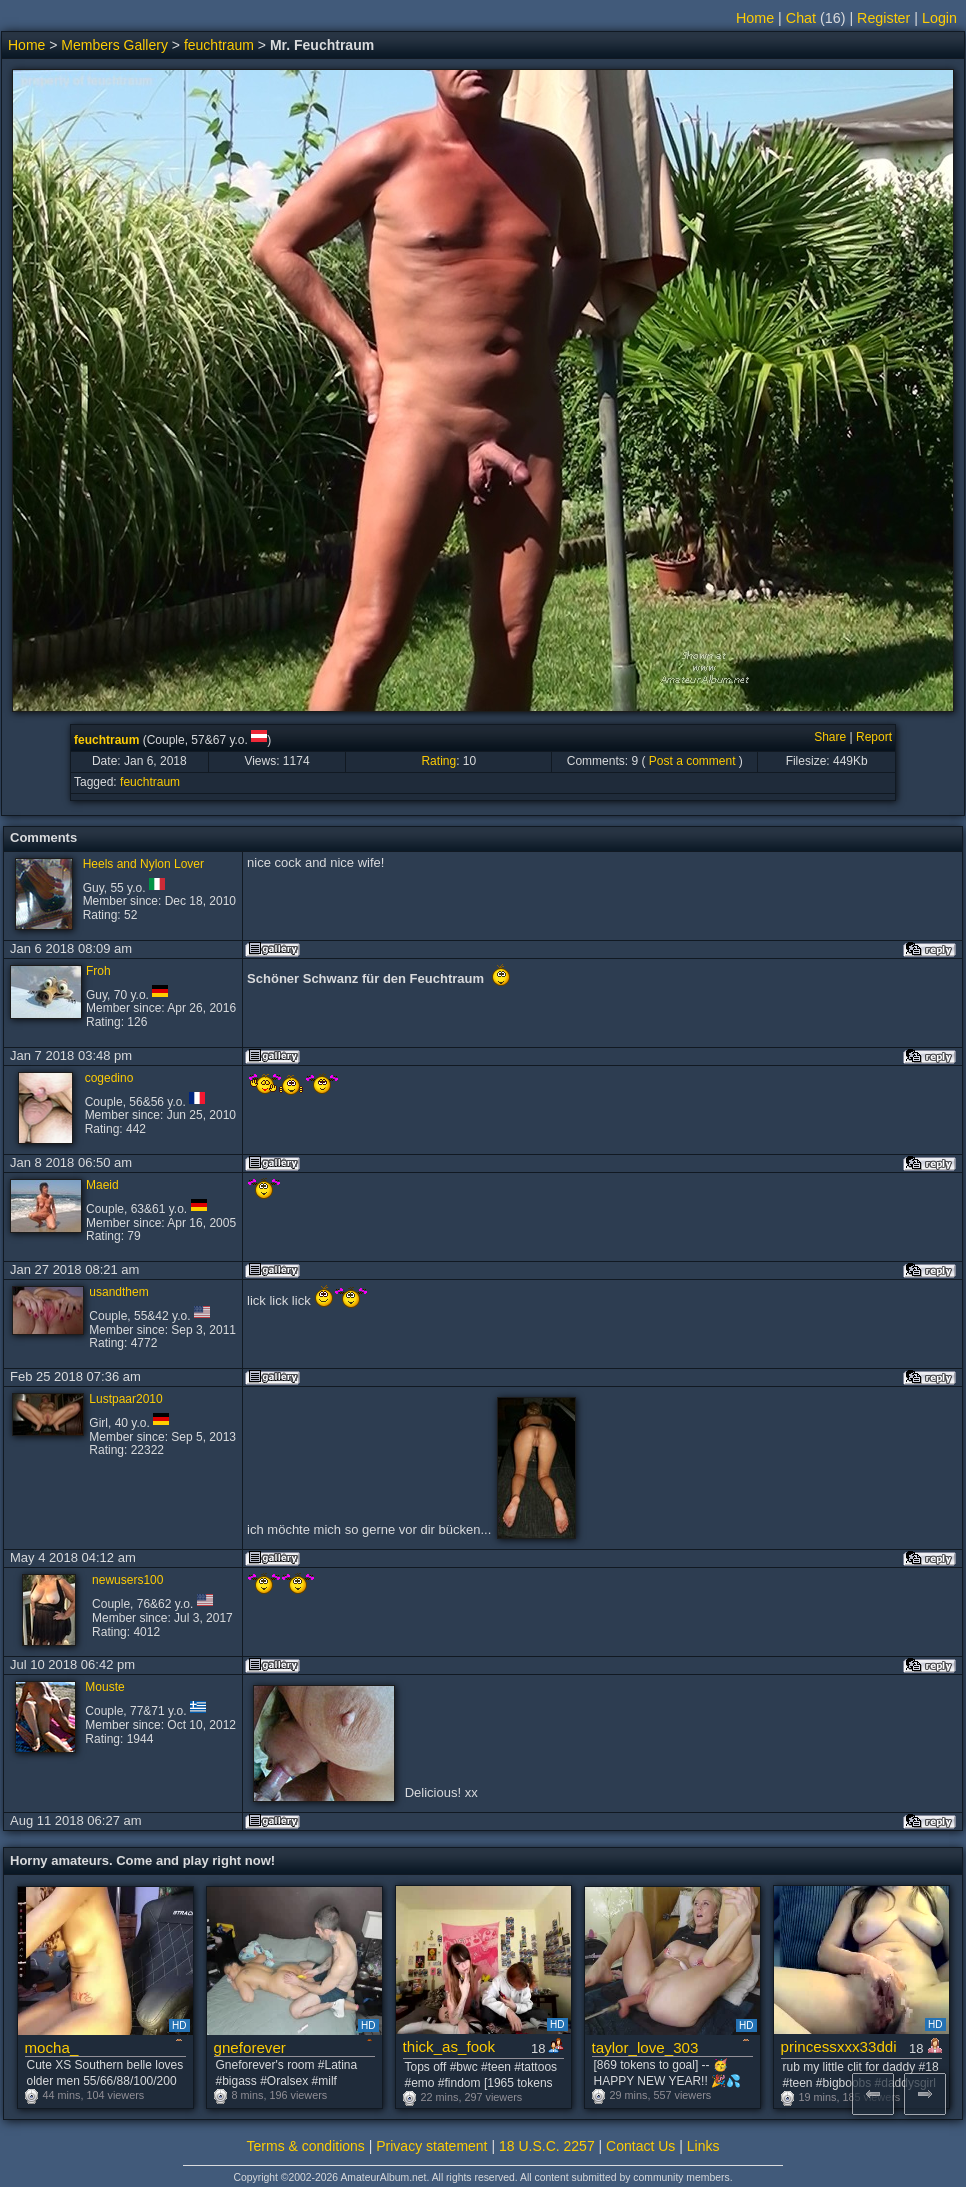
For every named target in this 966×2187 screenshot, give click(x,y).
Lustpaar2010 (125, 1399)
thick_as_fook (449, 2046)
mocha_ (52, 2047)
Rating (438, 761)
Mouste (104, 1687)
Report (874, 737)
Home (755, 18)
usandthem (118, 1292)
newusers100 (127, 1580)
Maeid (102, 1185)
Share (830, 737)
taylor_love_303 (645, 2047)
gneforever (250, 2047)
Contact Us (640, 2146)
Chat (801, 18)
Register (883, 18)
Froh (98, 971)
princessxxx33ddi (839, 2046)
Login (939, 18)
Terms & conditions (306, 2146)
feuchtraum (219, 45)
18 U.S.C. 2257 (547, 2146)
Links (703, 2146)
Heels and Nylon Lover (143, 864)
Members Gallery (114, 45)
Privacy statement (431, 2146)
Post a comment (692, 761)
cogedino (109, 1078)
